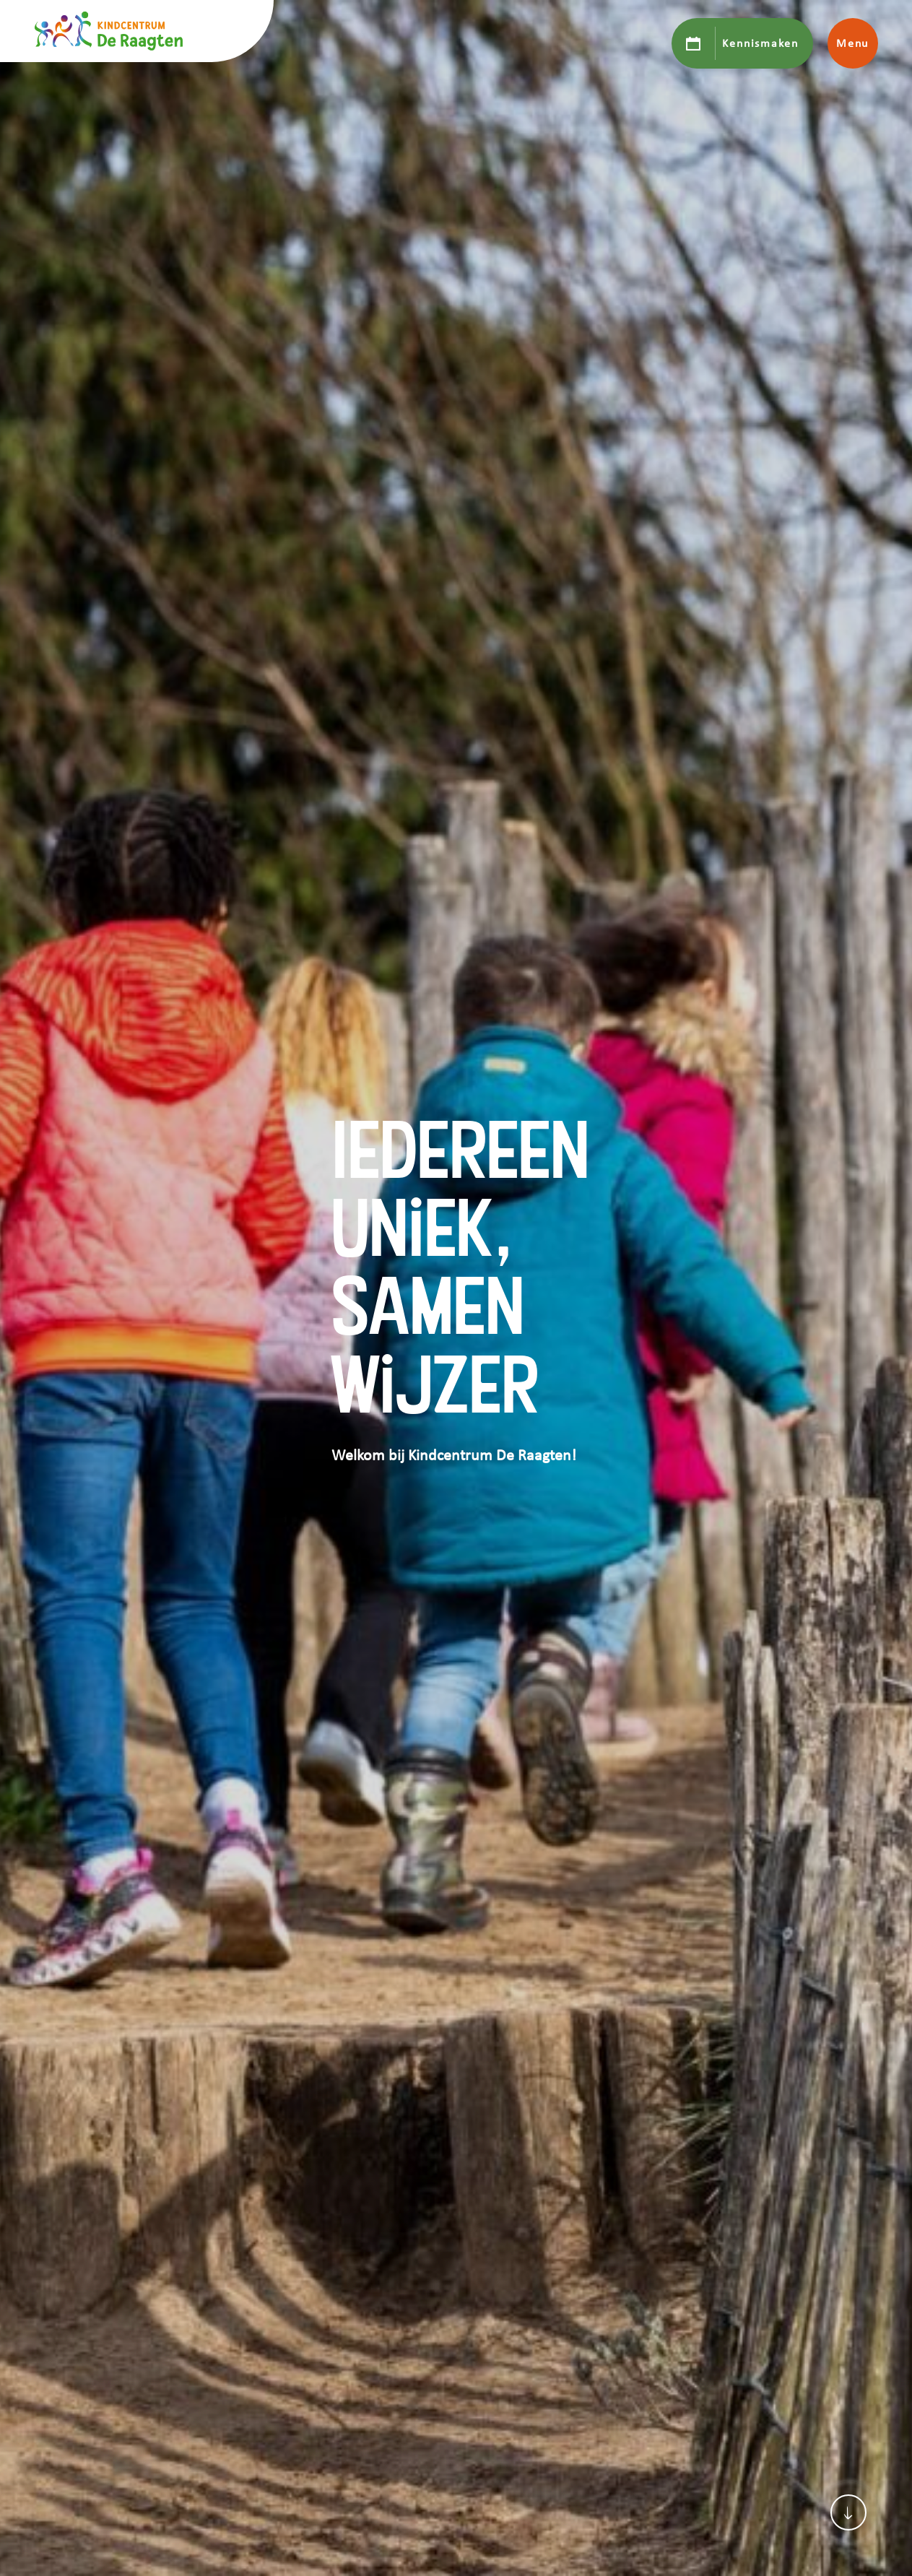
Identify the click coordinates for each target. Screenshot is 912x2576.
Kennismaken (760, 43)
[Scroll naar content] (848, 2512)
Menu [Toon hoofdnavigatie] (852, 43)
